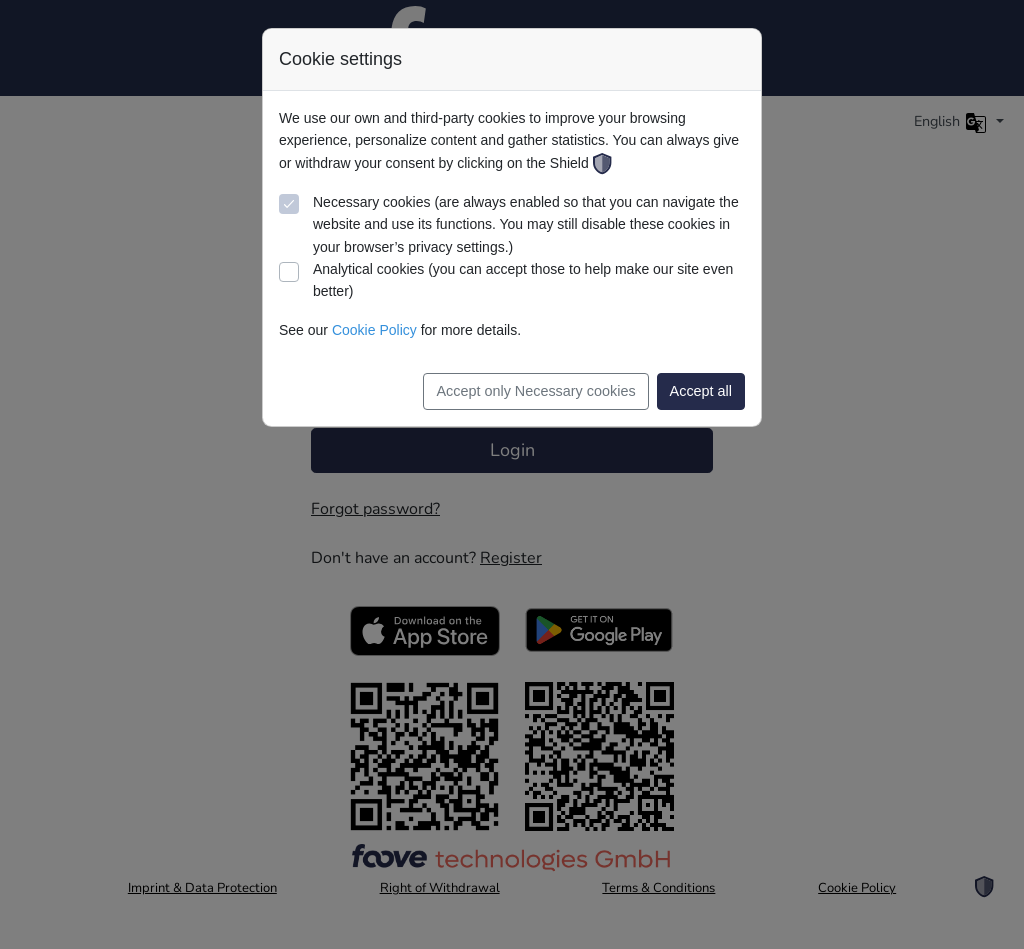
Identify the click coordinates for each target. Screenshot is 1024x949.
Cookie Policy (374, 330)
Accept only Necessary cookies (535, 391)
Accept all (701, 391)
